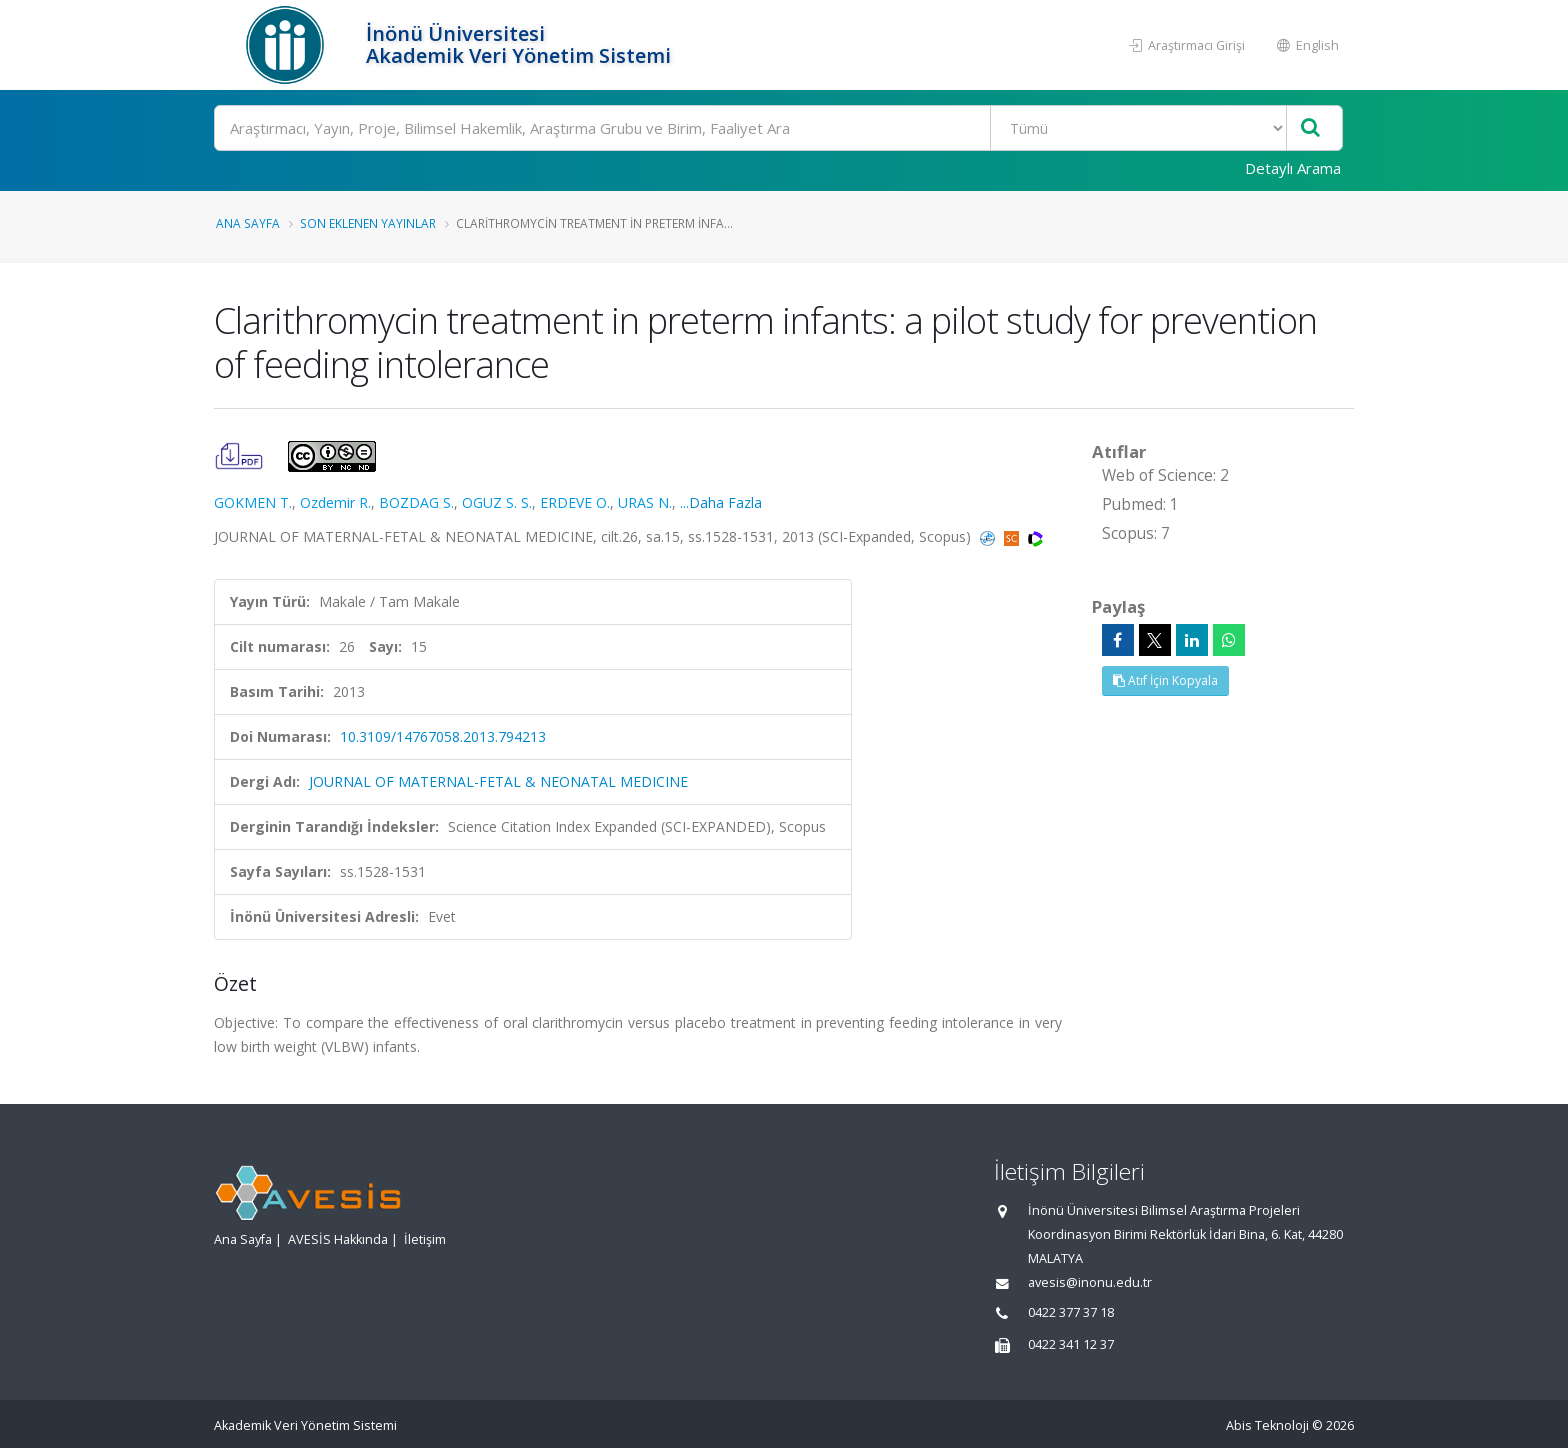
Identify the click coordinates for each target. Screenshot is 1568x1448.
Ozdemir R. (335, 502)
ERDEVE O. (575, 502)
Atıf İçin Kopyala (1165, 680)
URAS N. (645, 502)
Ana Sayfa (248, 223)
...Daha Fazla (721, 502)
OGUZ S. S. (497, 502)
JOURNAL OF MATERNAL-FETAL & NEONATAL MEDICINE (498, 781)
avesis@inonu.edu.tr (1090, 1282)
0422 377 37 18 (1071, 1312)
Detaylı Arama (1293, 168)
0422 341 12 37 (1071, 1344)
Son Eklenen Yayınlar (368, 223)
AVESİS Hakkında (338, 1239)
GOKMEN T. (253, 502)
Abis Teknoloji (1267, 1425)
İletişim (425, 1239)
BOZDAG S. (416, 502)
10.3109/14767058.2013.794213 (443, 736)
